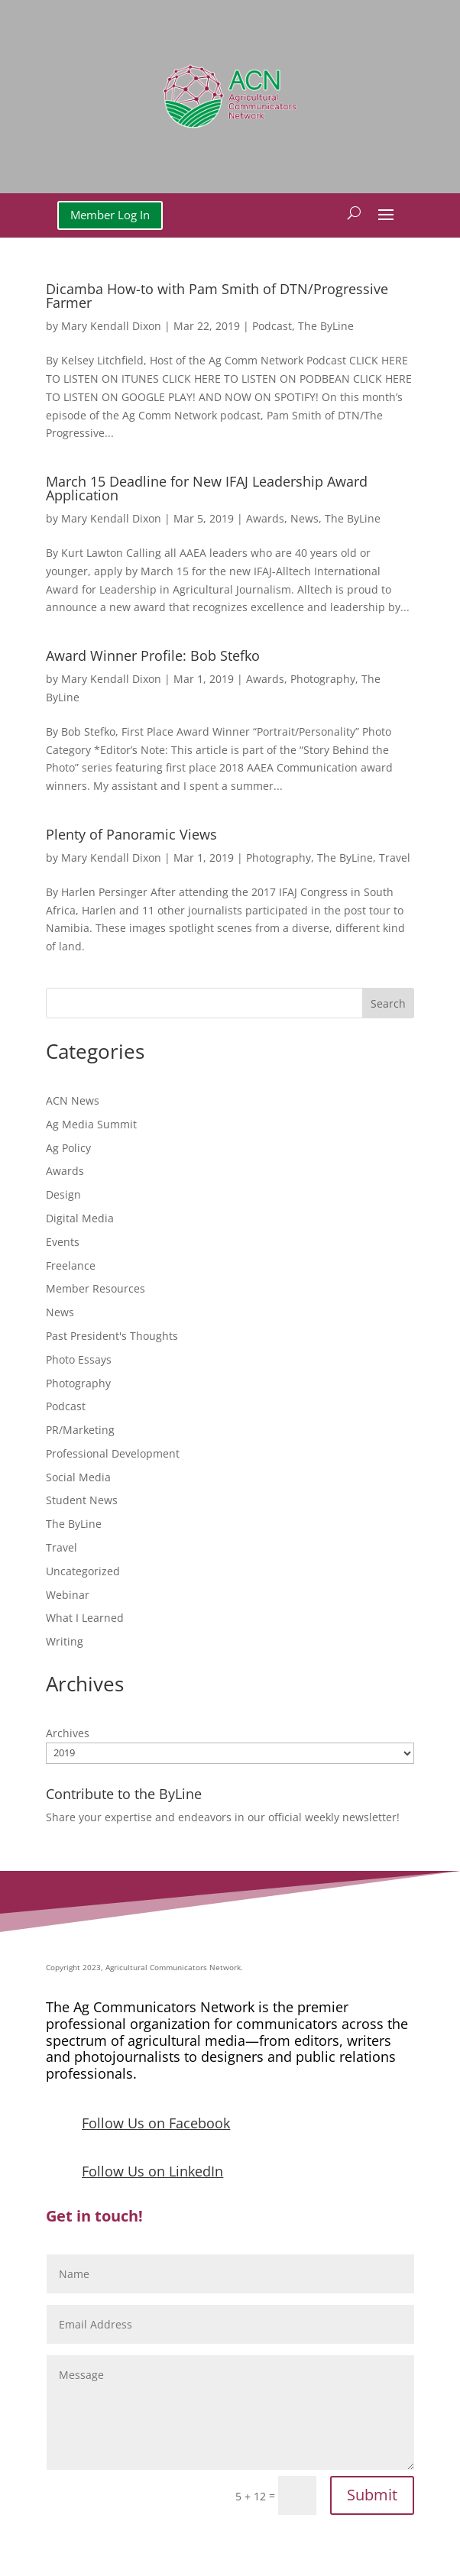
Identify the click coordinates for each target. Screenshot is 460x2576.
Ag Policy (68, 1148)
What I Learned (85, 1617)
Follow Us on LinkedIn (152, 2171)
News (304, 518)
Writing (64, 1641)
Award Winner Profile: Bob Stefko (153, 655)
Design (63, 1194)
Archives (67, 1733)
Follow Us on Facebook (156, 2123)
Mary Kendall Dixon (111, 326)
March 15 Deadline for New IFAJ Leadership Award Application (207, 488)
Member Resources (95, 1288)
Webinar (67, 1594)
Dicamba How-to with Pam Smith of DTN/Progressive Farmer (217, 296)
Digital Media (80, 1218)
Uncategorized (83, 1571)
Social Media (78, 1477)
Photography (322, 679)
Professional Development (113, 1453)
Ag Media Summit (91, 1124)
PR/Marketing (80, 1429)
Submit (372, 2494)
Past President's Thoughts (112, 1335)
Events (62, 1242)
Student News (82, 1500)
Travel (394, 857)
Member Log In (110, 214)
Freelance (71, 1265)
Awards (265, 518)
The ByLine (326, 326)
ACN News (72, 1100)
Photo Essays (79, 1359)
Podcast (272, 326)
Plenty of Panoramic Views (131, 834)
